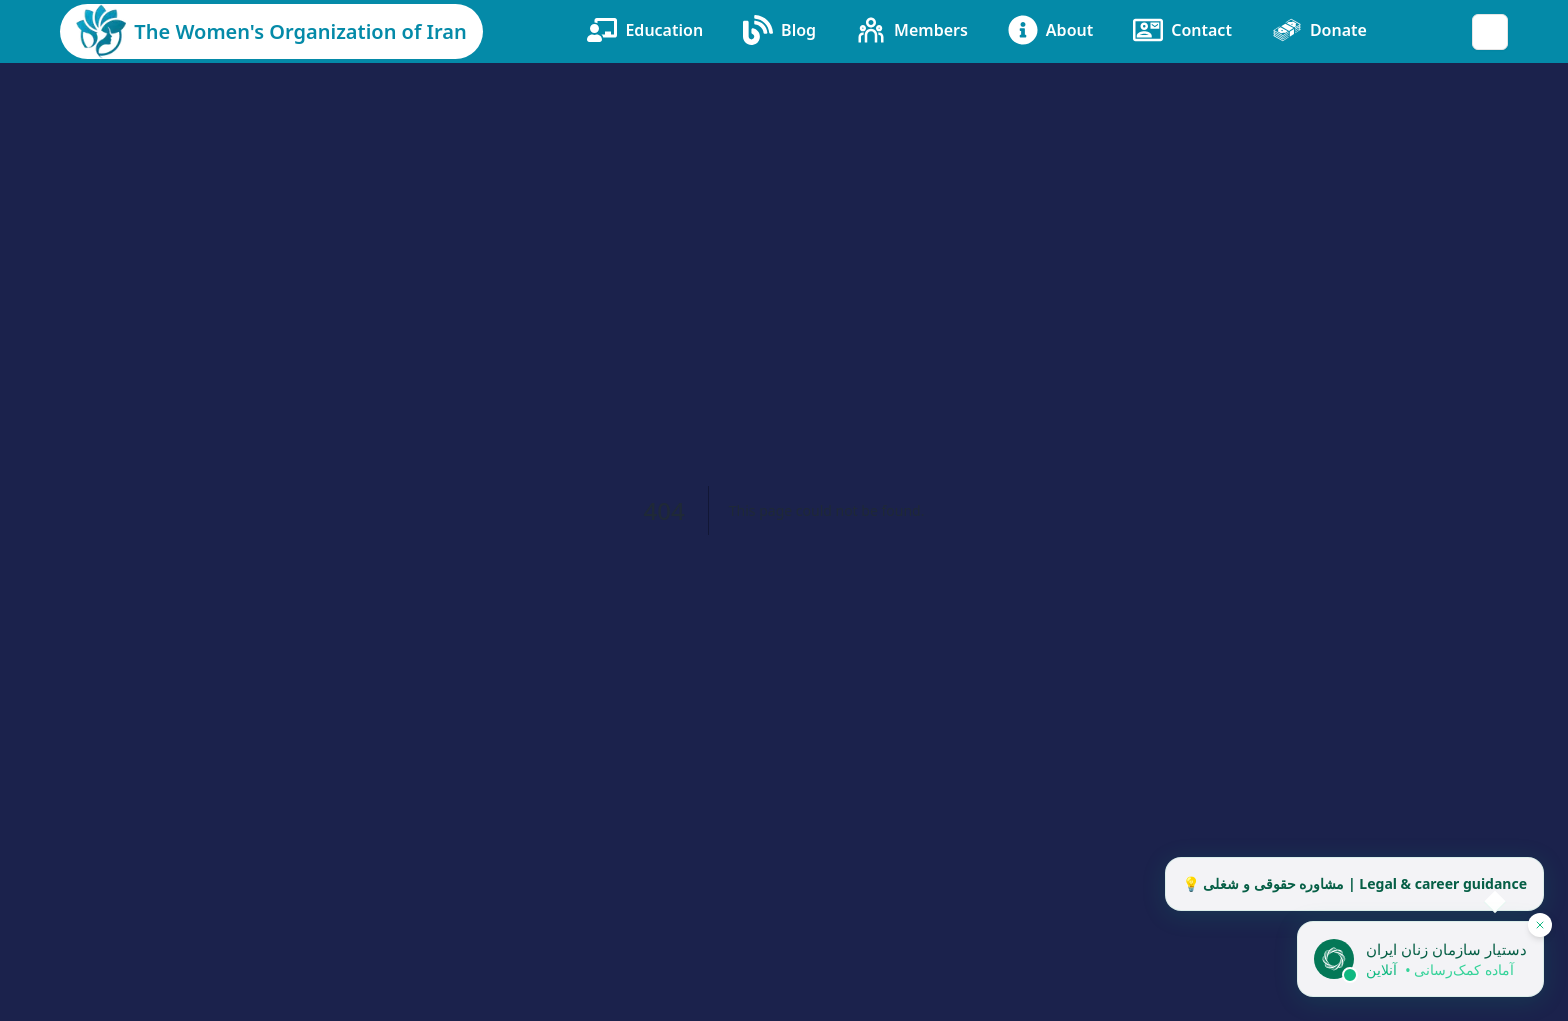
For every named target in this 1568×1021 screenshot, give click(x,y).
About (1050, 30)
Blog (779, 30)
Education (645, 30)
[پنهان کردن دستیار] (1540, 925)
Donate (1319, 30)
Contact (1182, 30)
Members (912, 30)
